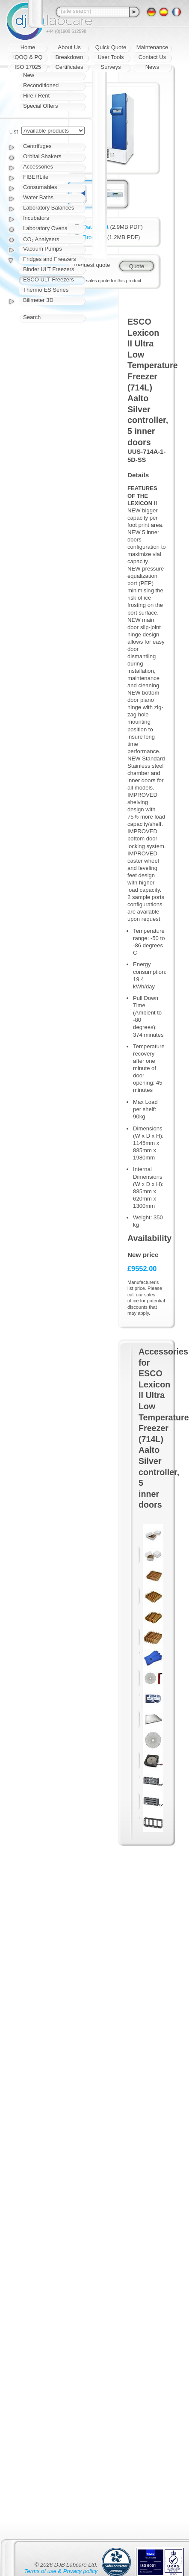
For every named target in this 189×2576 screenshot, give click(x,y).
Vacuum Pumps (42, 248)
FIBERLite (35, 177)
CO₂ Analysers (41, 239)
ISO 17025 (28, 67)
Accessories (38, 166)
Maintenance (152, 47)
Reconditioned (41, 85)
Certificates (69, 67)
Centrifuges (37, 146)
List (13, 131)
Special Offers (40, 106)
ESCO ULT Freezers (48, 279)
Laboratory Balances (48, 207)
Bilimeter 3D (38, 300)
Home (28, 47)
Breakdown (69, 57)
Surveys (111, 67)
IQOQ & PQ (28, 57)
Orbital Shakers (42, 156)
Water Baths (38, 197)
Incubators (36, 218)
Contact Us (152, 57)
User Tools (110, 57)
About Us (69, 47)
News (152, 67)
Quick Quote (110, 47)
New (28, 75)
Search (32, 317)
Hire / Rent (36, 95)
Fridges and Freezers (49, 259)
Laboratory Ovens (45, 228)
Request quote (92, 265)
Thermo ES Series (45, 290)
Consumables (40, 187)
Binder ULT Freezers (48, 269)
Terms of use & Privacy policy (60, 2571)
